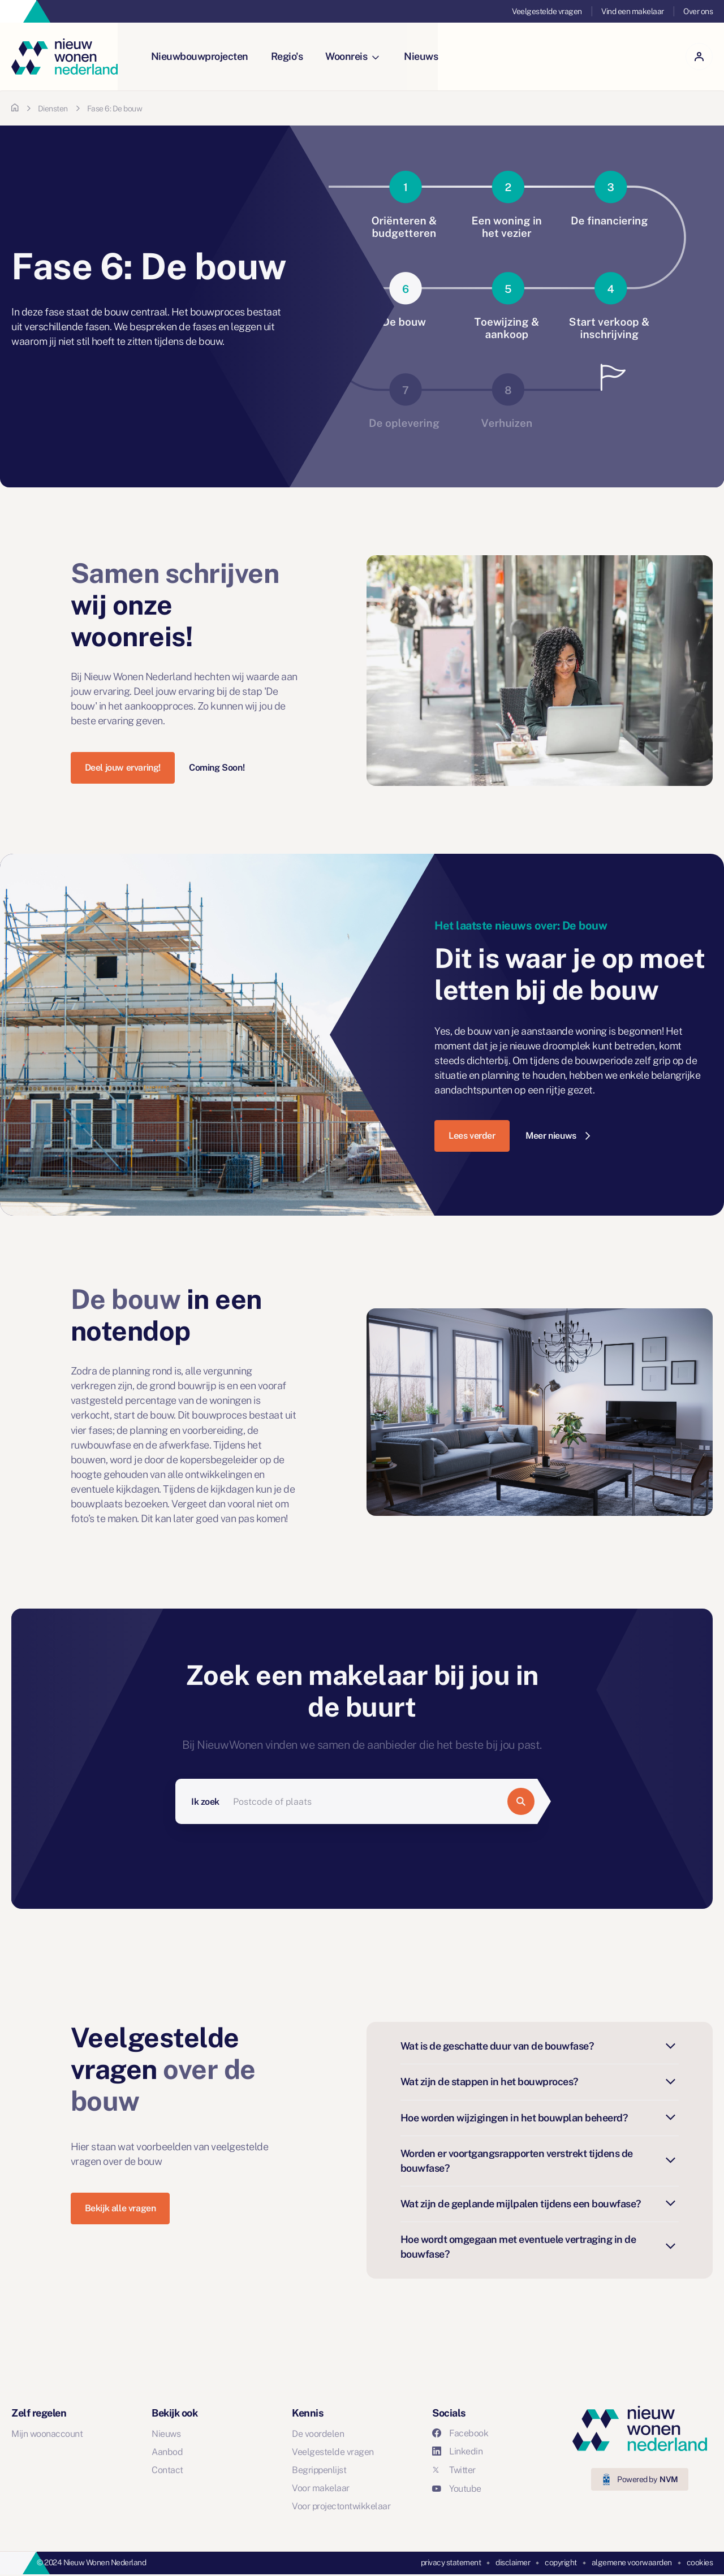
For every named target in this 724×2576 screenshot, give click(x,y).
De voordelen (318, 2433)
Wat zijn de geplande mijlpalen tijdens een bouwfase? (539, 2204)
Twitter (454, 2470)
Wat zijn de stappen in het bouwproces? (539, 2081)
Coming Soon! (216, 767)
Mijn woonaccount (47, 2433)
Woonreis (353, 56)
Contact (167, 2470)
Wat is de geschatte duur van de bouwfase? (539, 2046)
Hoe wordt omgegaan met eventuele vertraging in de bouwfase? (539, 2246)
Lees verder (472, 1135)
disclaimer (512, 2562)
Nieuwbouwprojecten (200, 56)
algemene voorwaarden (632, 2562)
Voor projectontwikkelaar (341, 2506)
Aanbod (167, 2452)
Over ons (698, 11)
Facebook (460, 2433)
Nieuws (422, 56)
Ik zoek (205, 1801)
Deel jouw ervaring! (123, 767)
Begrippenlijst (319, 2470)
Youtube (456, 2488)
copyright (561, 2562)
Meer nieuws (557, 1135)
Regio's (288, 56)
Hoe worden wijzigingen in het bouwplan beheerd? (539, 2118)
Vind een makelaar (632, 11)
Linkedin (457, 2451)
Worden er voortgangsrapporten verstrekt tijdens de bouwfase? (539, 2160)
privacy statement (451, 2562)
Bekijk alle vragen (120, 2208)
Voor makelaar (321, 2488)
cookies (700, 2562)
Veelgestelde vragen (547, 11)
